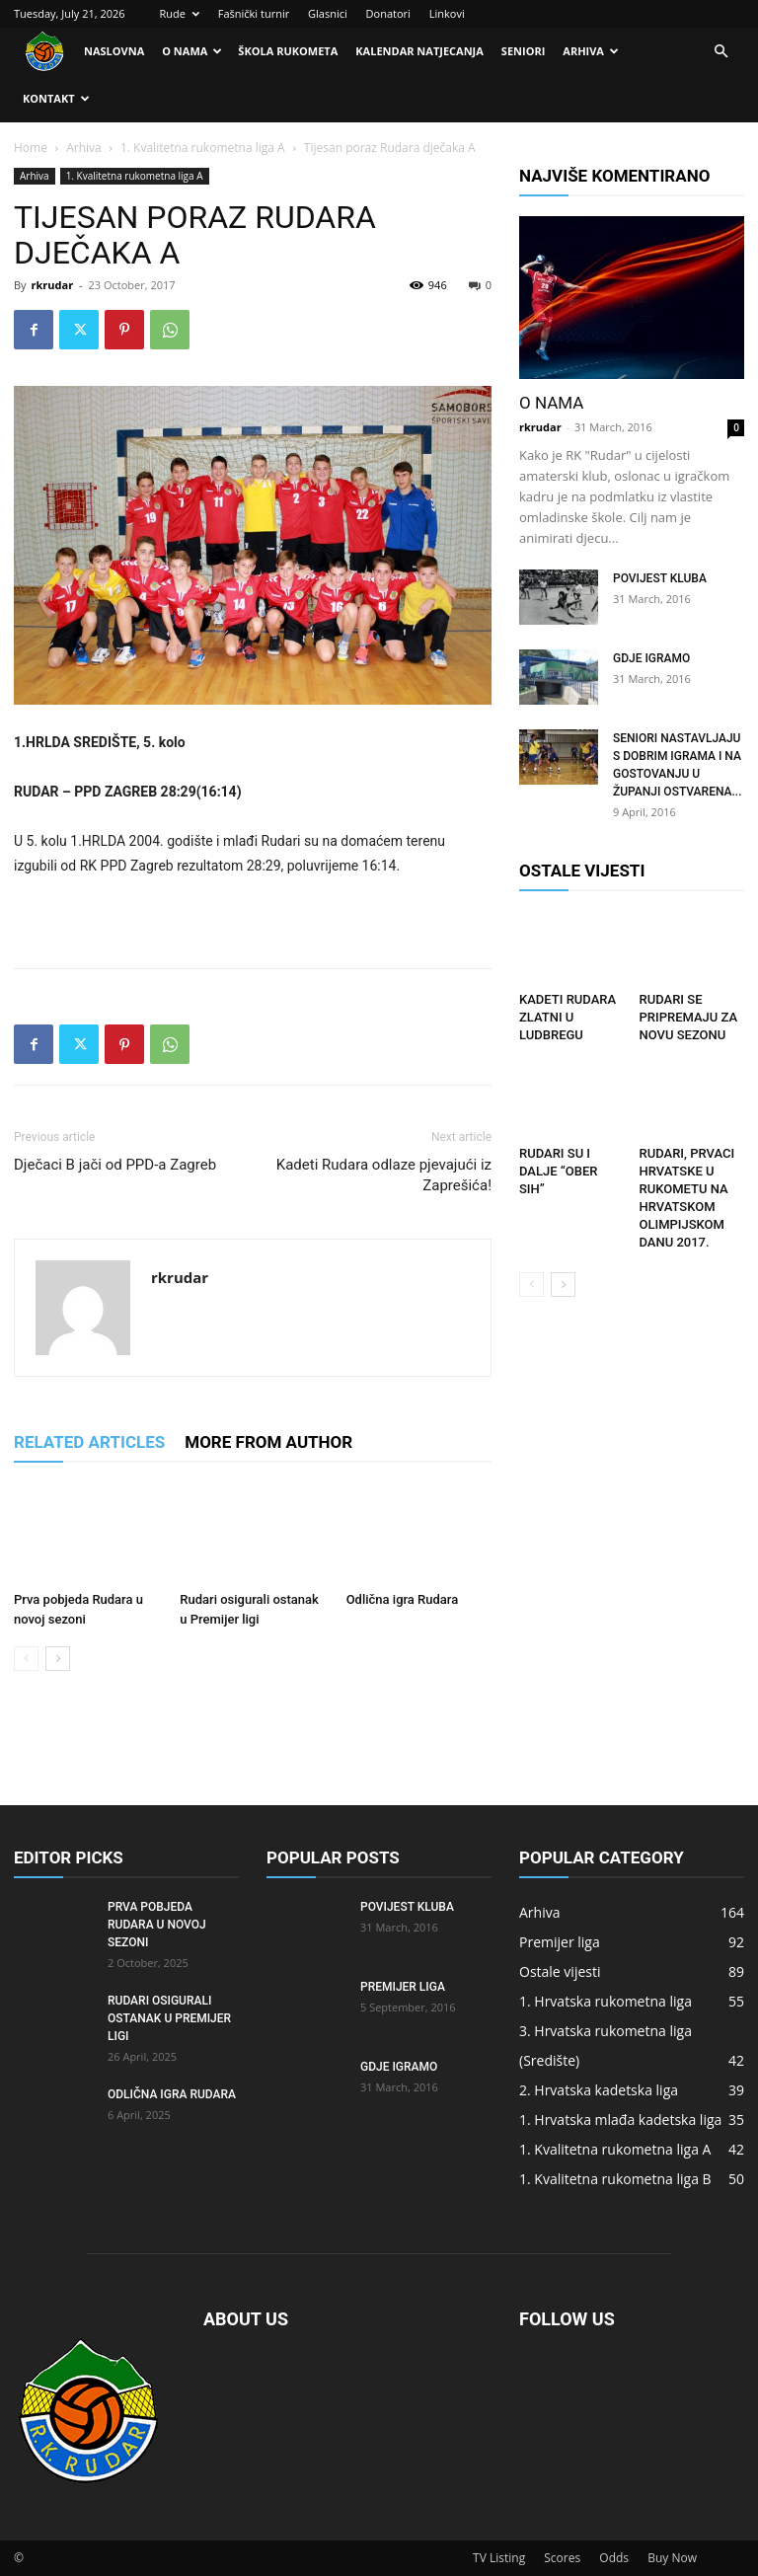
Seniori (523, 50)
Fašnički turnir (253, 13)
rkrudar (52, 284)
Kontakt (56, 98)
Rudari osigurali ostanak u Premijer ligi (169, 2018)
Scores (562, 2557)
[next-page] (57, 1658)
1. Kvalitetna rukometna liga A (202, 147)
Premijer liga (402, 1987)
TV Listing (499, 2557)
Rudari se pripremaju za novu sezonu (689, 1017)
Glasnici (327, 13)
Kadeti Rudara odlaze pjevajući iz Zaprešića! (384, 1175)
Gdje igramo (651, 658)
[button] (720, 51)
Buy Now (672, 2557)
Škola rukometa (288, 50)
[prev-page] (26, 1658)
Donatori (388, 13)
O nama (192, 50)
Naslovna (114, 50)
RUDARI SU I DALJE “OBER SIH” (558, 1171)
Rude (178, 13)
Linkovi (447, 13)
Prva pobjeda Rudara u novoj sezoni (157, 1924)
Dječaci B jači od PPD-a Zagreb (115, 1165)
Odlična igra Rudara (402, 1599)
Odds (614, 2557)
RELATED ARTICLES (89, 1442)
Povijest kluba (660, 578)
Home (30, 147)
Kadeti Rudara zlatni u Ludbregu (567, 1017)
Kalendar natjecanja (419, 50)
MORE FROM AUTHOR (268, 1442)
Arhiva (591, 50)
